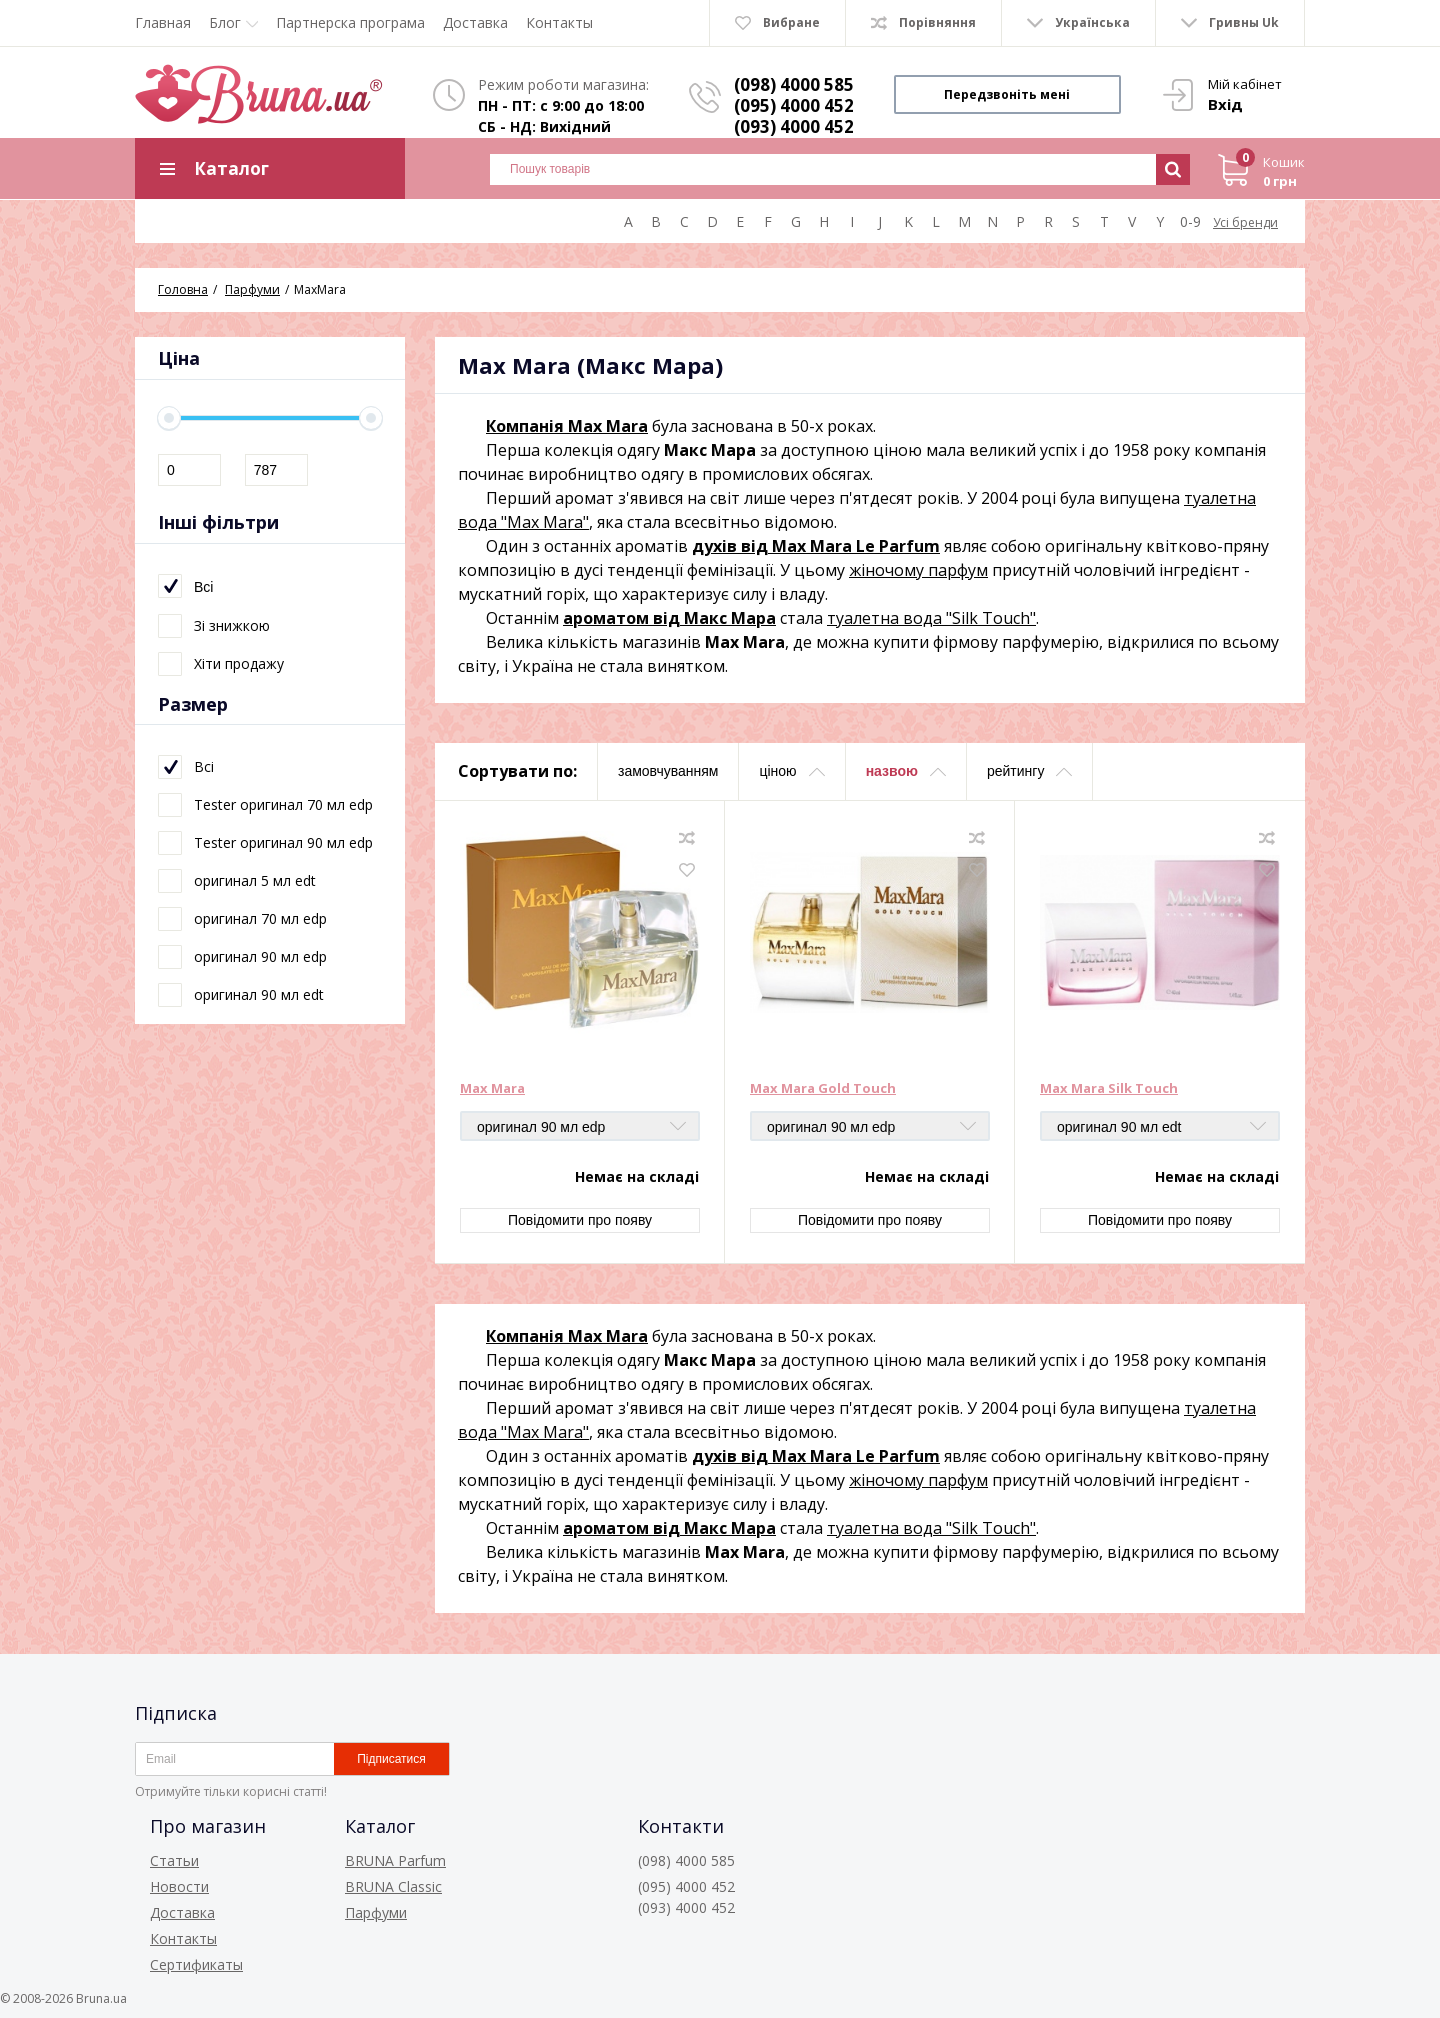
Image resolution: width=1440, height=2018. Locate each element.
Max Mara (492, 1089)
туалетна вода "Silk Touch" (931, 618)
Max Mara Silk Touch (1109, 1089)
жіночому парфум (918, 570)
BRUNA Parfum (395, 1860)
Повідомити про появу (580, 1220)
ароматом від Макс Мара (669, 618)
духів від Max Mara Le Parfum (816, 546)
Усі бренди (1245, 222)
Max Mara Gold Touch (823, 1089)
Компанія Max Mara (567, 426)
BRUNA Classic (393, 1886)
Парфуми (376, 1912)
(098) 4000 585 (794, 84)
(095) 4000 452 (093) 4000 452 (794, 116)
